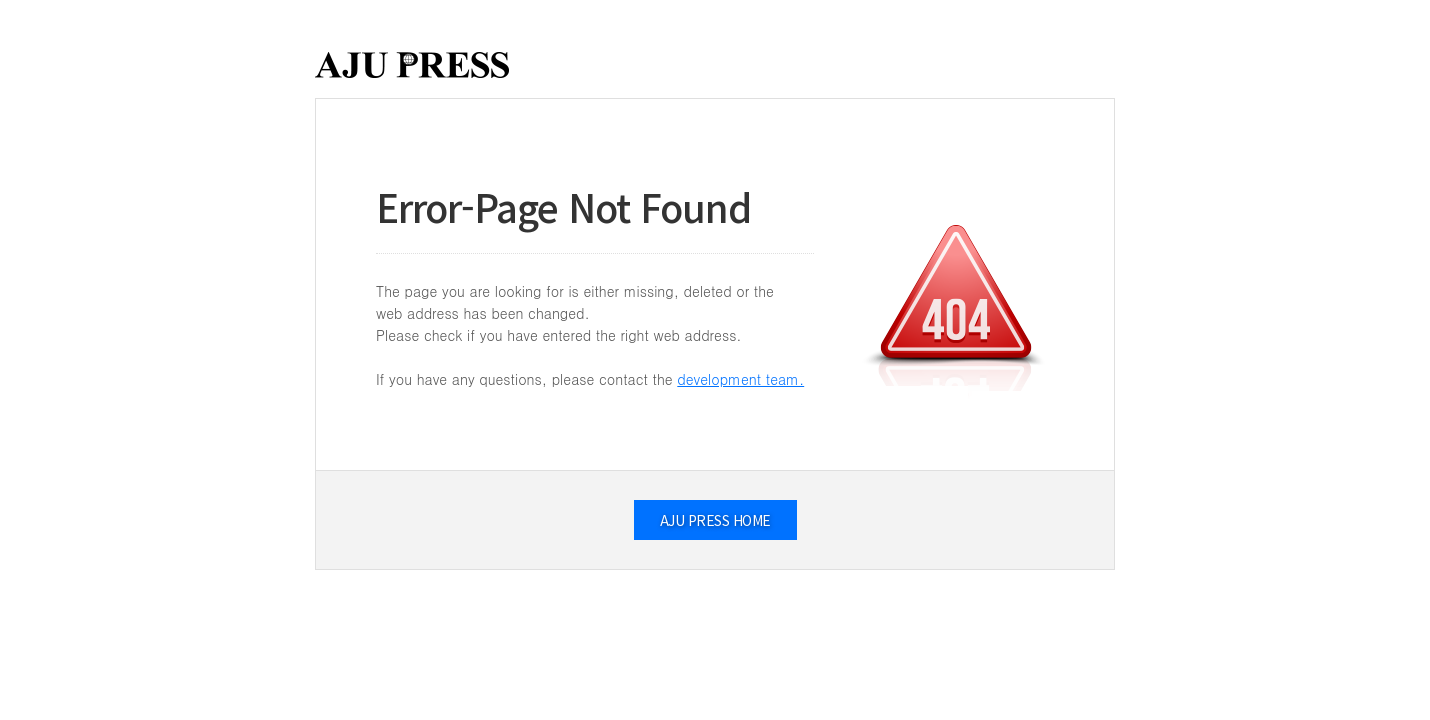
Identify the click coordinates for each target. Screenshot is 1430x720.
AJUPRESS (412, 65)
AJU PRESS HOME (715, 520)
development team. (740, 379)
